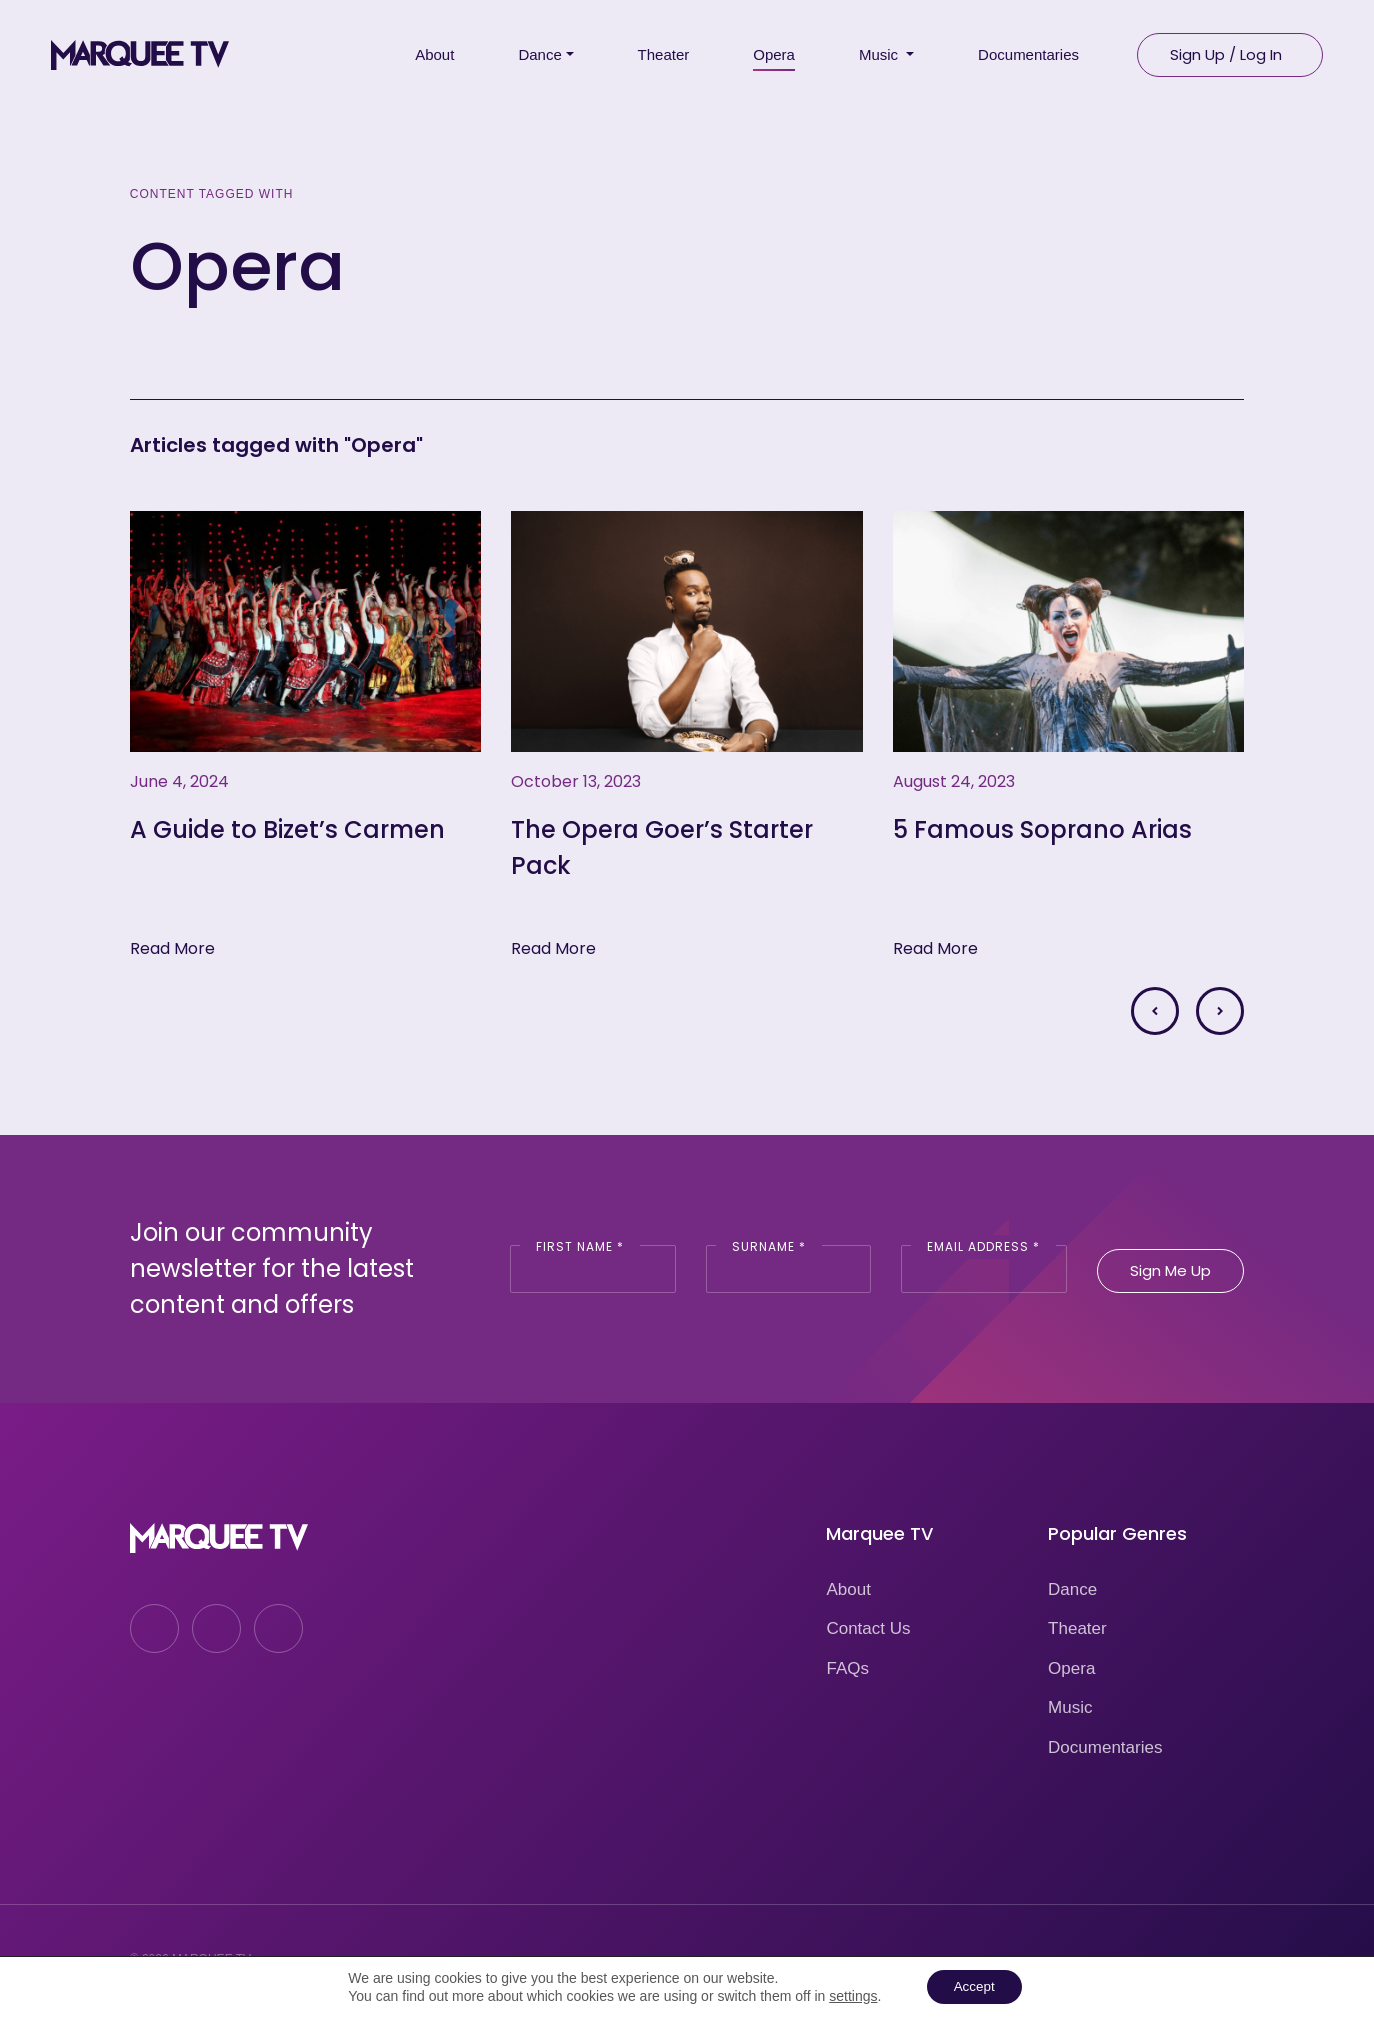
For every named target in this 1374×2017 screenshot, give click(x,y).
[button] (1155, 1011)
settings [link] (849, 1995)
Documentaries (1105, 1747)
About (848, 1589)
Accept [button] (974, 1986)
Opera (1071, 1668)
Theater (1077, 1628)
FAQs (847, 1668)
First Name (580, 1246)
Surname (769, 1246)
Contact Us (868, 1628)
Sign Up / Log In (1226, 50)
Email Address (983, 1246)
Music (1070, 1707)
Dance (1072, 1589)
